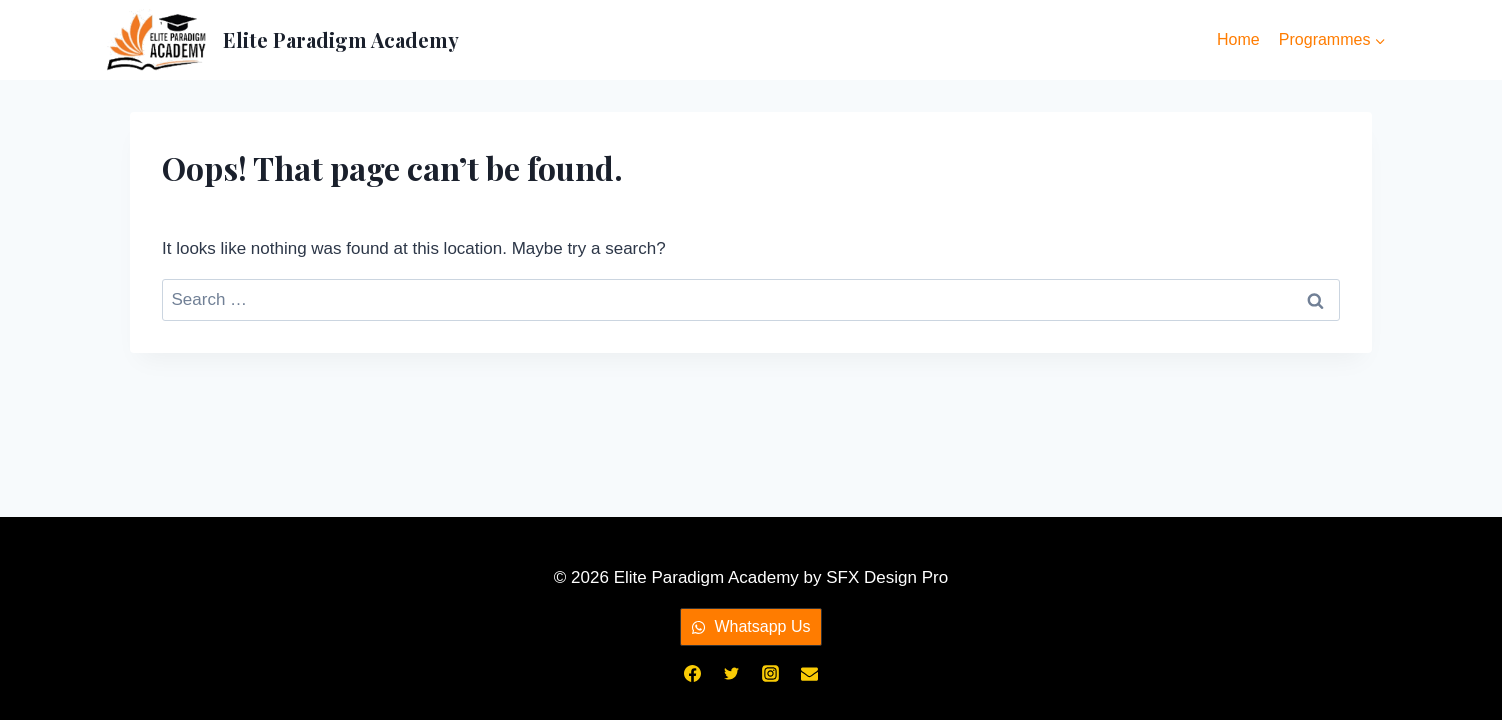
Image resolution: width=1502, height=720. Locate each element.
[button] (750, 627)
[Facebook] (692, 673)
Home (1238, 39)
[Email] (810, 673)
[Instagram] (771, 673)
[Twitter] (731, 673)
